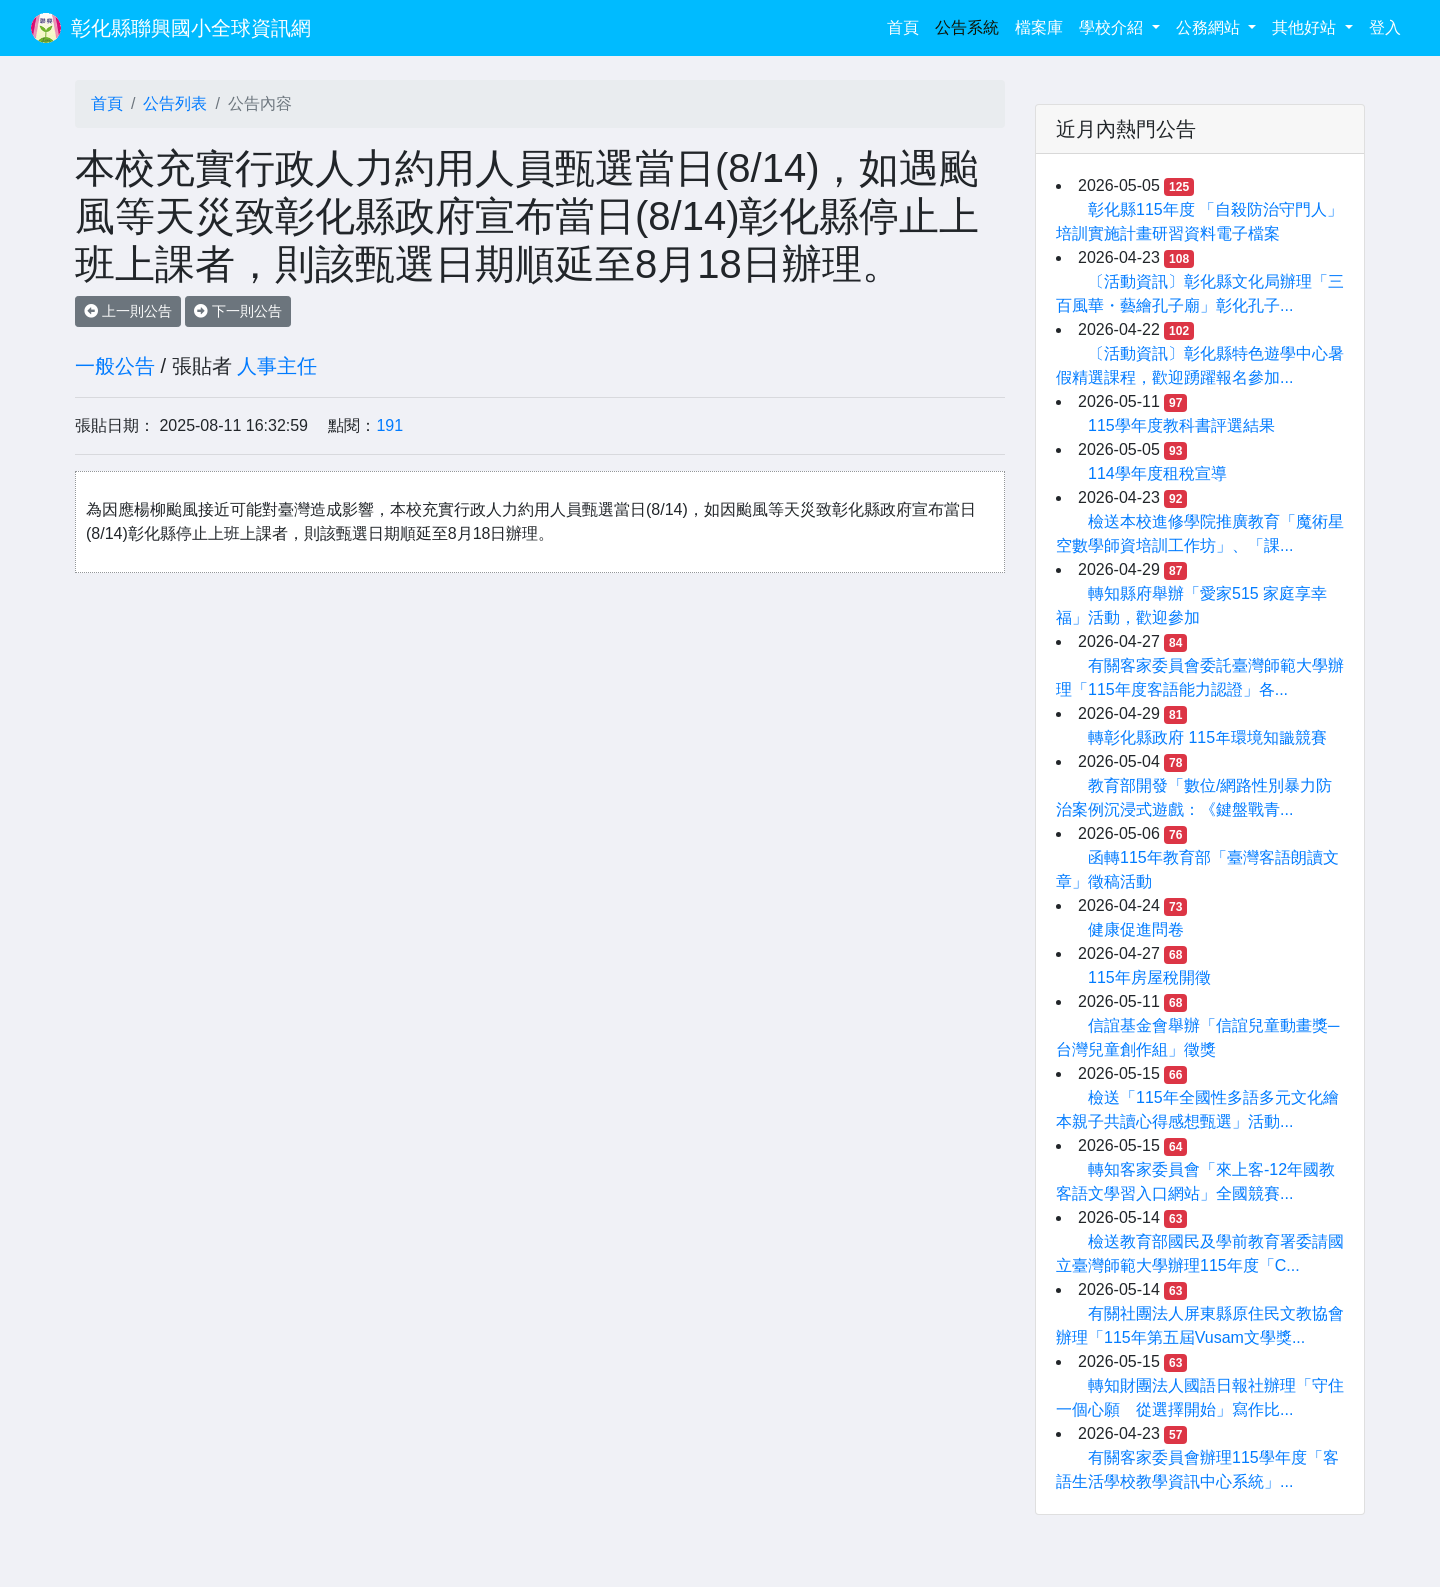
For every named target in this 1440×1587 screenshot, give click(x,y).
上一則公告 (128, 311)
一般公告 (115, 366)
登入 (1385, 27)
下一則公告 (238, 311)
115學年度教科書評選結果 (1181, 425)
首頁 (907, 25)
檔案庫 (1039, 27)
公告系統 (967, 27)
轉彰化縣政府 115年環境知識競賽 (1207, 737)
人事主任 (277, 366)
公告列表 (175, 103)
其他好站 (1306, 27)
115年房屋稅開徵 (1149, 977)
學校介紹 (1113, 27)
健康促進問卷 (1136, 929)
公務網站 (1210, 27)
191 (389, 425)
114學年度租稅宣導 (1157, 473)
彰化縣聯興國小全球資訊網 (191, 28)
